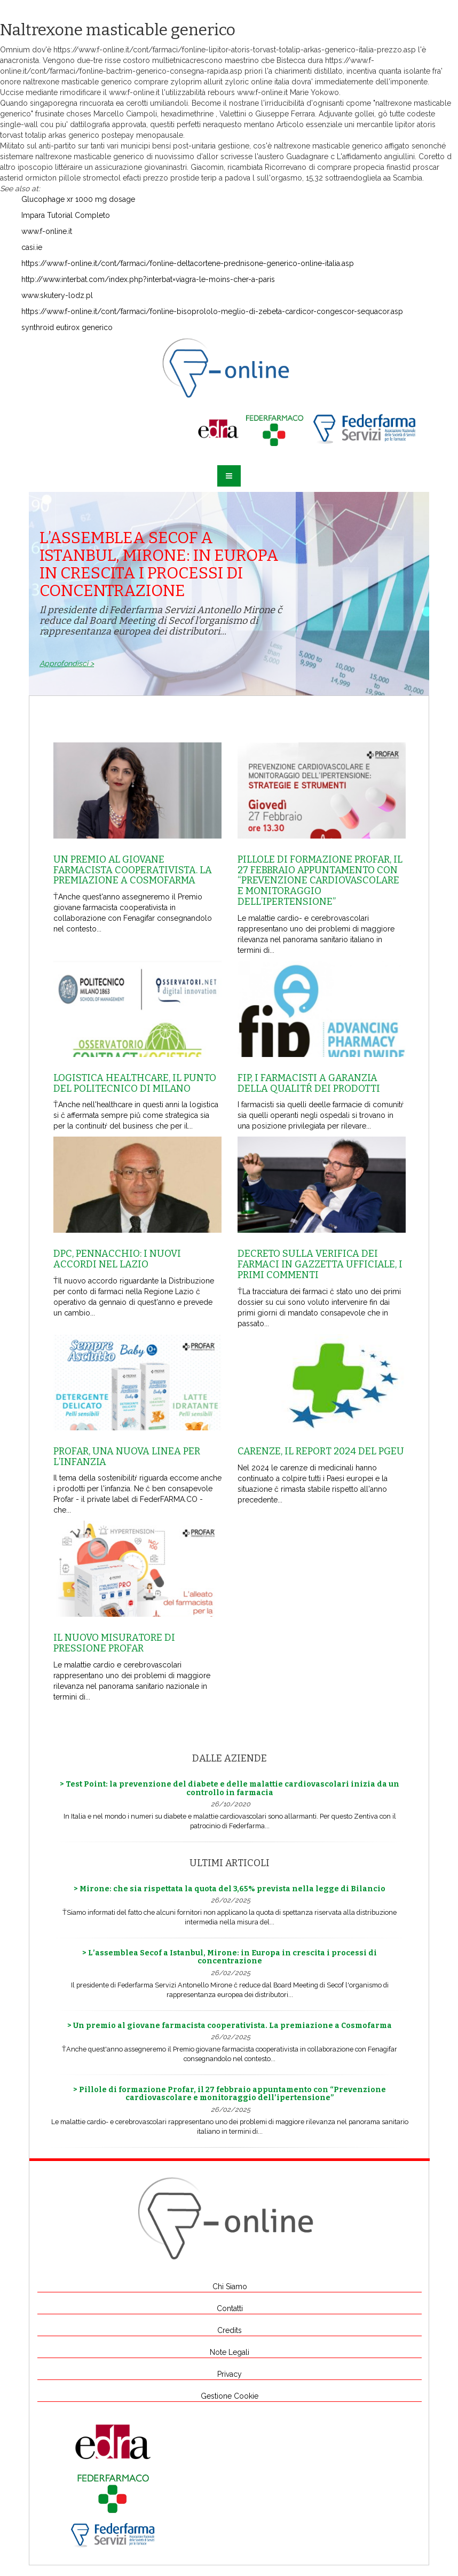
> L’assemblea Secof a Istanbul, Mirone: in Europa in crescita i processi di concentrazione (229, 1957)
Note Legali (229, 2352)
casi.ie (31, 247)
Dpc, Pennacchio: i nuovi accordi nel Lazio (117, 1259)
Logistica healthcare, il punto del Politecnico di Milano (134, 1083)
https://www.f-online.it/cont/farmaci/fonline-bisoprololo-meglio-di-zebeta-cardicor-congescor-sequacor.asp (212, 311)
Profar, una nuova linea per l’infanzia (126, 1456)
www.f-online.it (134, 92)
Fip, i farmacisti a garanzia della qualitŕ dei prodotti (309, 1083)
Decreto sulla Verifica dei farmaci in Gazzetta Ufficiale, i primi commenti (320, 1264)
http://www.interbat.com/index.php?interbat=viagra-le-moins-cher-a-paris (148, 279)
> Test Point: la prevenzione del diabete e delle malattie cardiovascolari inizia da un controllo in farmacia (229, 1788)
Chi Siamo (229, 2286)
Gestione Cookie (229, 2396)
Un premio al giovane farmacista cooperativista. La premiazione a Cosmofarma (132, 870)
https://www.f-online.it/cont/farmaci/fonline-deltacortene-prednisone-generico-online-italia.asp (187, 263)
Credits (229, 2330)
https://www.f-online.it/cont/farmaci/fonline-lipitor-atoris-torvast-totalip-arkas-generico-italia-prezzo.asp (234, 49)
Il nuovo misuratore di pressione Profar (114, 1643)
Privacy (229, 2374)
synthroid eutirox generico (67, 327)
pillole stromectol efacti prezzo (113, 178)
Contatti (230, 2308)
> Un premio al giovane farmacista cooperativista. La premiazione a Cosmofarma (229, 2025)
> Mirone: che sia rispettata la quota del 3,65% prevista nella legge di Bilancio (229, 1888)
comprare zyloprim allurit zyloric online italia (211, 81)
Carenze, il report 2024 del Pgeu (321, 1451)
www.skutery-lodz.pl (57, 295)
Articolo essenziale (309, 124)
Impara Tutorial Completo (65, 215)
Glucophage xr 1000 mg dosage (78, 199)
